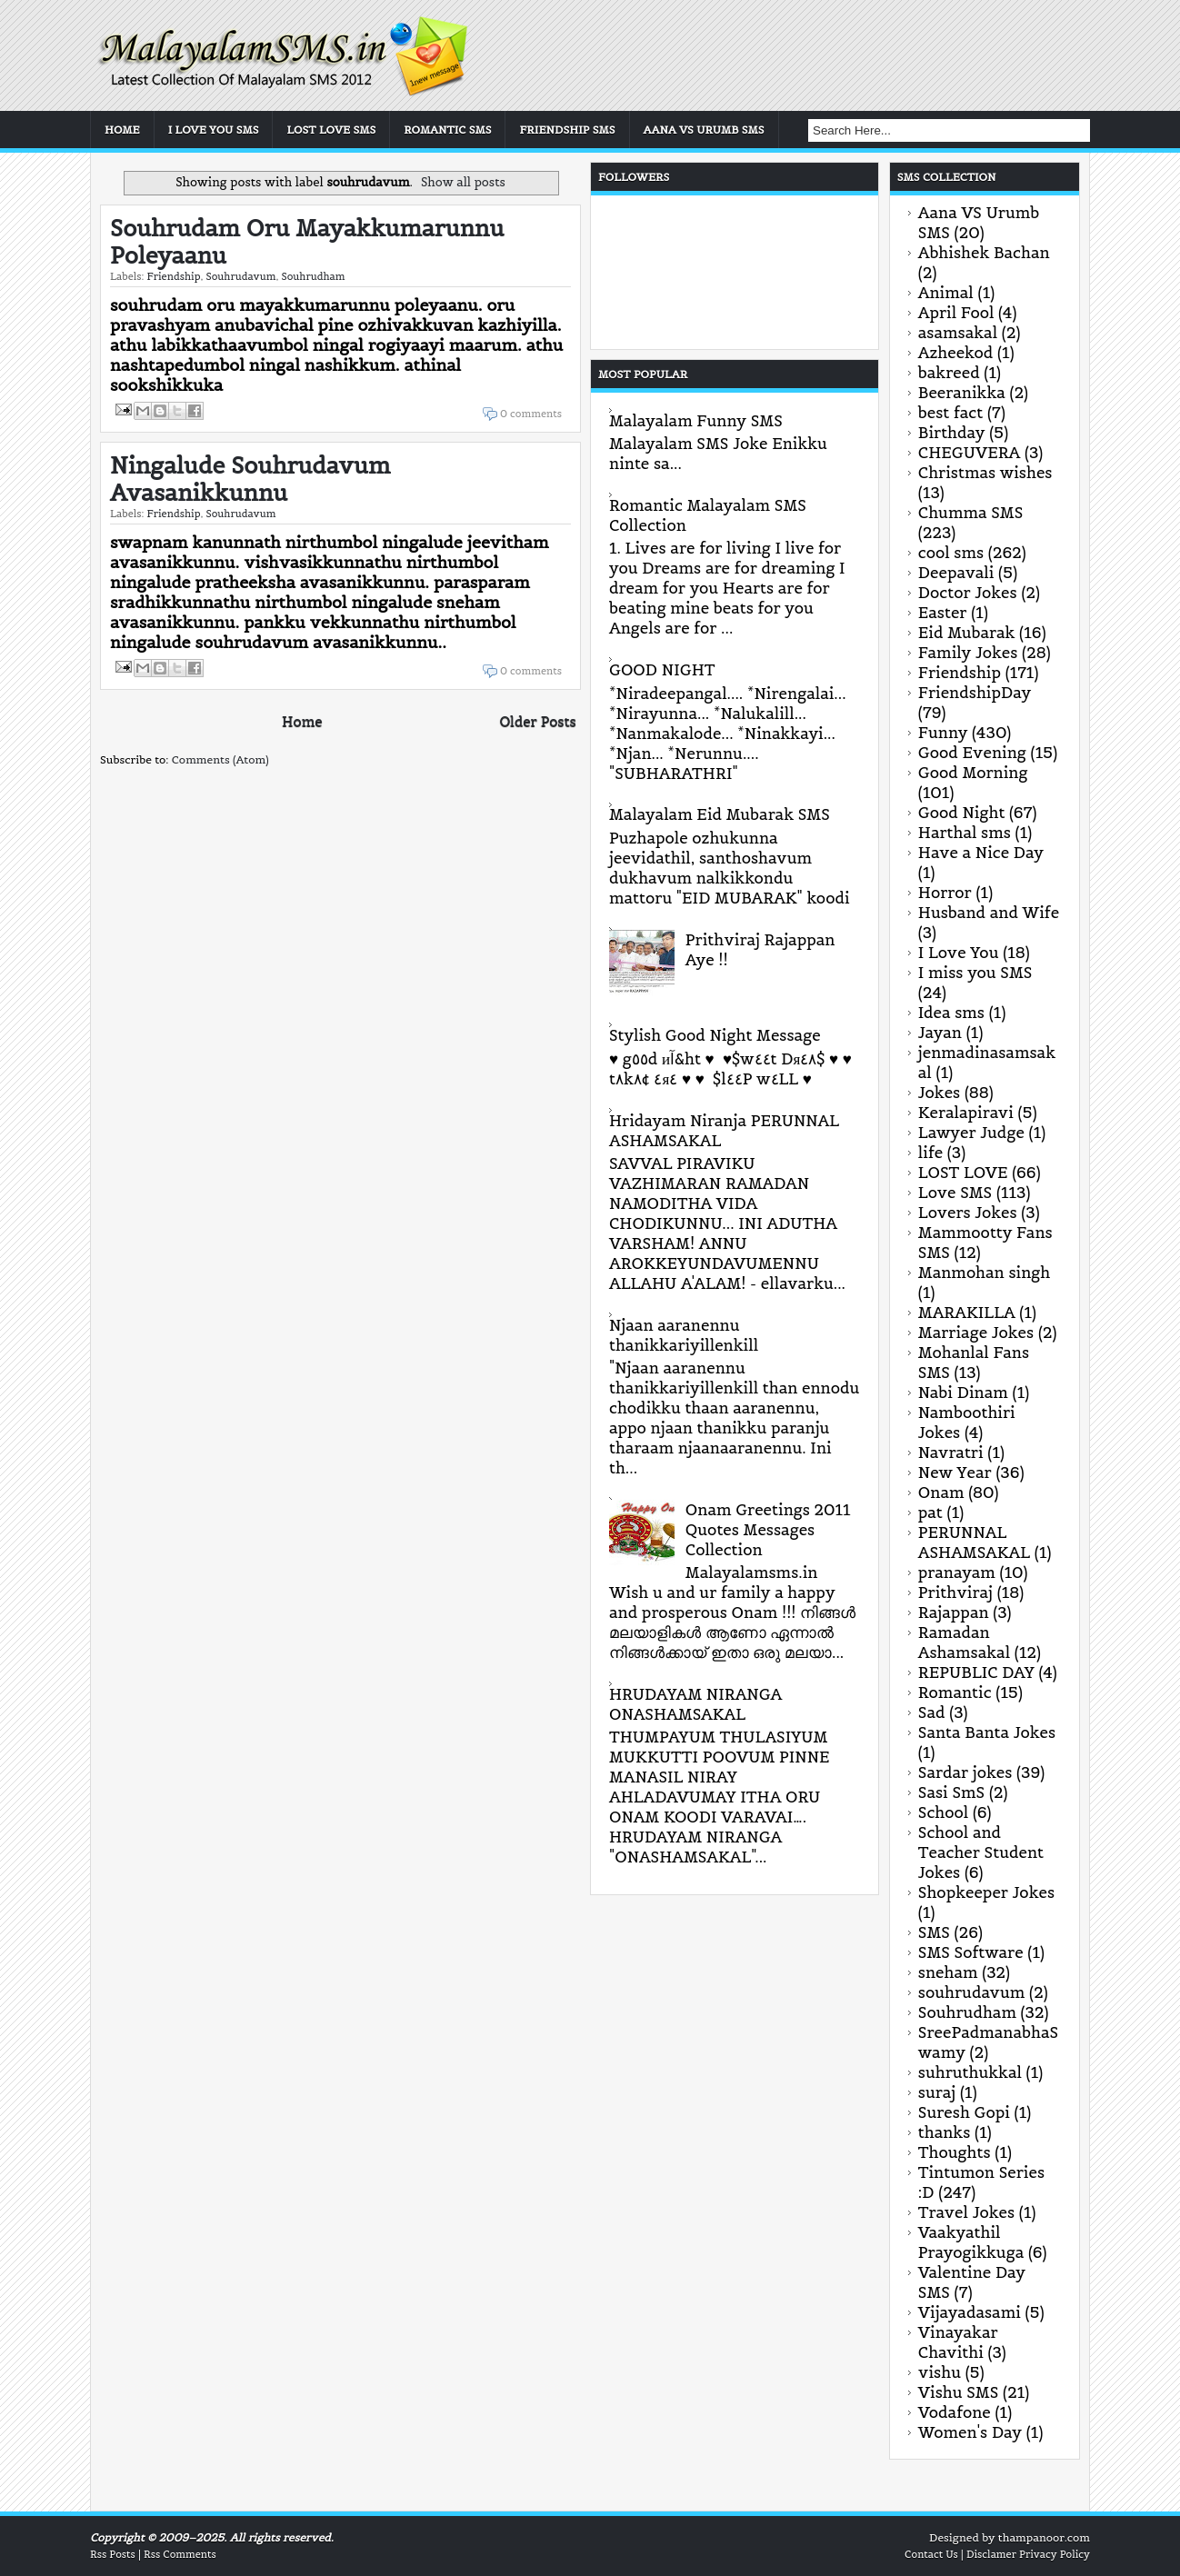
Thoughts (954, 2152)
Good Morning (973, 773)
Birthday (951, 433)
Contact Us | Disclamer (960, 2554)
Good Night (961, 813)
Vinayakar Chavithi (958, 2342)
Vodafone (954, 2412)
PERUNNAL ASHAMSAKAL (974, 1543)
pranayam (956, 1573)
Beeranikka (961, 393)
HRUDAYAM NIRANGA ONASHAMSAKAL (695, 1704)
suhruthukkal (970, 2072)
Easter (942, 613)
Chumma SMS (971, 513)
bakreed (949, 373)
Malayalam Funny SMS (696, 421)
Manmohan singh (984, 1273)
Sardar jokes (965, 1772)
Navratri (951, 1453)
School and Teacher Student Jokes (981, 1852)
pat (930, 1513)
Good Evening (972, 753)
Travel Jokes (966, 2212)
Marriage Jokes (976, 1333)
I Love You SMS (213, 129)
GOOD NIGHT (662, 670)
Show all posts (463, 182)
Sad (931, 1712)
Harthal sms (964, 833)
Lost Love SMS (330, 129)
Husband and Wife (988, 913)
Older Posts (537, 721)
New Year (955, 1473)
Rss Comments (180, 2554)
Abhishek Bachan (984, 253)
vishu (939, 2372)
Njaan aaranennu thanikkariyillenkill (683, 1335)
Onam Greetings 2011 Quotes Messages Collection (768, 1530)
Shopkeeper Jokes (986, 1892)
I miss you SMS (975, 973)
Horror (945, 893)
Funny (943, 733)
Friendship (173, 276)
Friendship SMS (567, 129)
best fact (950, 413)
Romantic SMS (447, 129)
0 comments (531, 413)
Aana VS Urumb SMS (704, 129)
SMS (934, 1932)
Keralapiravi (966, 1113)
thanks (944, 2132)
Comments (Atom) (220, 759)
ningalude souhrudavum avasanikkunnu (250, 479)
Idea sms (951, 1013)
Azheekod (955, 353)
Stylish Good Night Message (715, 1035)
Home (122, 129)
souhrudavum (240, 276)
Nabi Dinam (963, 1393)
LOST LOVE (963, 1173)
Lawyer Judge (971, 1133)
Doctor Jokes (967, 593)
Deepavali (956, 573)
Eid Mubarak (966, 633)
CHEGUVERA (969, 453)
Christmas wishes (985, 473)
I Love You (958, 953)
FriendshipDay (974, 693)
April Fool (956, 313)
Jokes (939, 1093)
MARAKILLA (966, 1313)
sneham (948, 1972)
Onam (941, 1493)
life (930, 1153)
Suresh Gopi (964, 2112)
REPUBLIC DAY (976, 1672)
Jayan (940, 1033)
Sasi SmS (951, 1792)
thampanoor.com (1044, 2537)
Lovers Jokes (967, 1213)
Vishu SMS (958, 2392)
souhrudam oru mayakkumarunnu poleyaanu (307, 242)
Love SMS (955, 1193)
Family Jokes (968, 653)
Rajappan (953, 1612)
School (943, 1812)
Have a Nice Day (981, 853)
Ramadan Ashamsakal (964, 1642)
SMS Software (971, 1952)
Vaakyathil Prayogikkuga (971, 2242)
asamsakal (957, 333)
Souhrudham (313, 276)
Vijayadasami (969, 2312)
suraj (936, 2092)
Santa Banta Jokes (986, 1732)
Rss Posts (112, 2554)
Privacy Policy (1054, 2554)
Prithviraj (955, 1593)
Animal (946, 293)
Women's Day (970, 2432)
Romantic (955, 1692)
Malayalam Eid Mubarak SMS (719, 814)
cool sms (951, 553)
